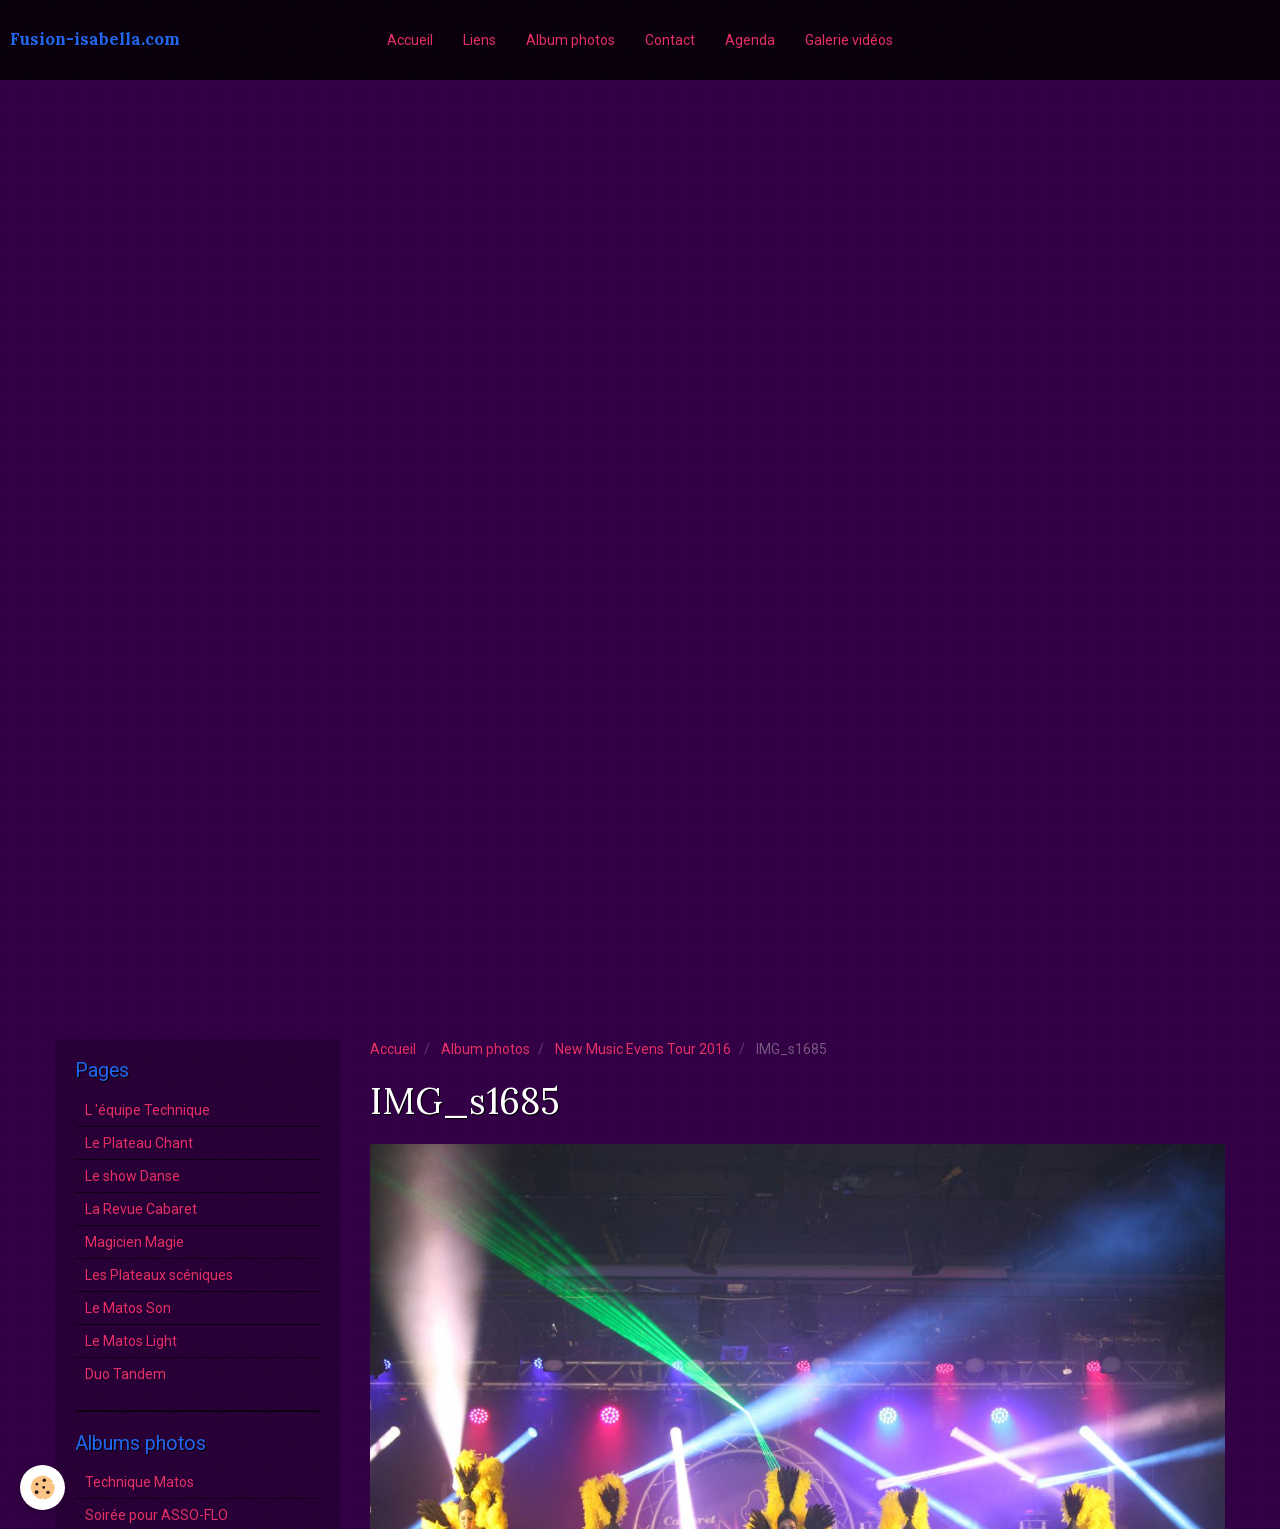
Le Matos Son (128, 1308)
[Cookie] (42, 1487)
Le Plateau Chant (139, 1143)
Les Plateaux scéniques (159, 1275)
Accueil (410, 40)
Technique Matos (139, 1482)
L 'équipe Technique (147, 1110)
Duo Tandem (125, 1374)
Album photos (570, 40)
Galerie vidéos (849, 40)
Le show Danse (132, 1176)
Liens (479, 40)
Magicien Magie (134, 1242)
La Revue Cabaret (141, 1209)
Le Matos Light (131, 1341)
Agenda (750, 40)
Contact (670, 40)
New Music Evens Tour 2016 (643, 1049)
